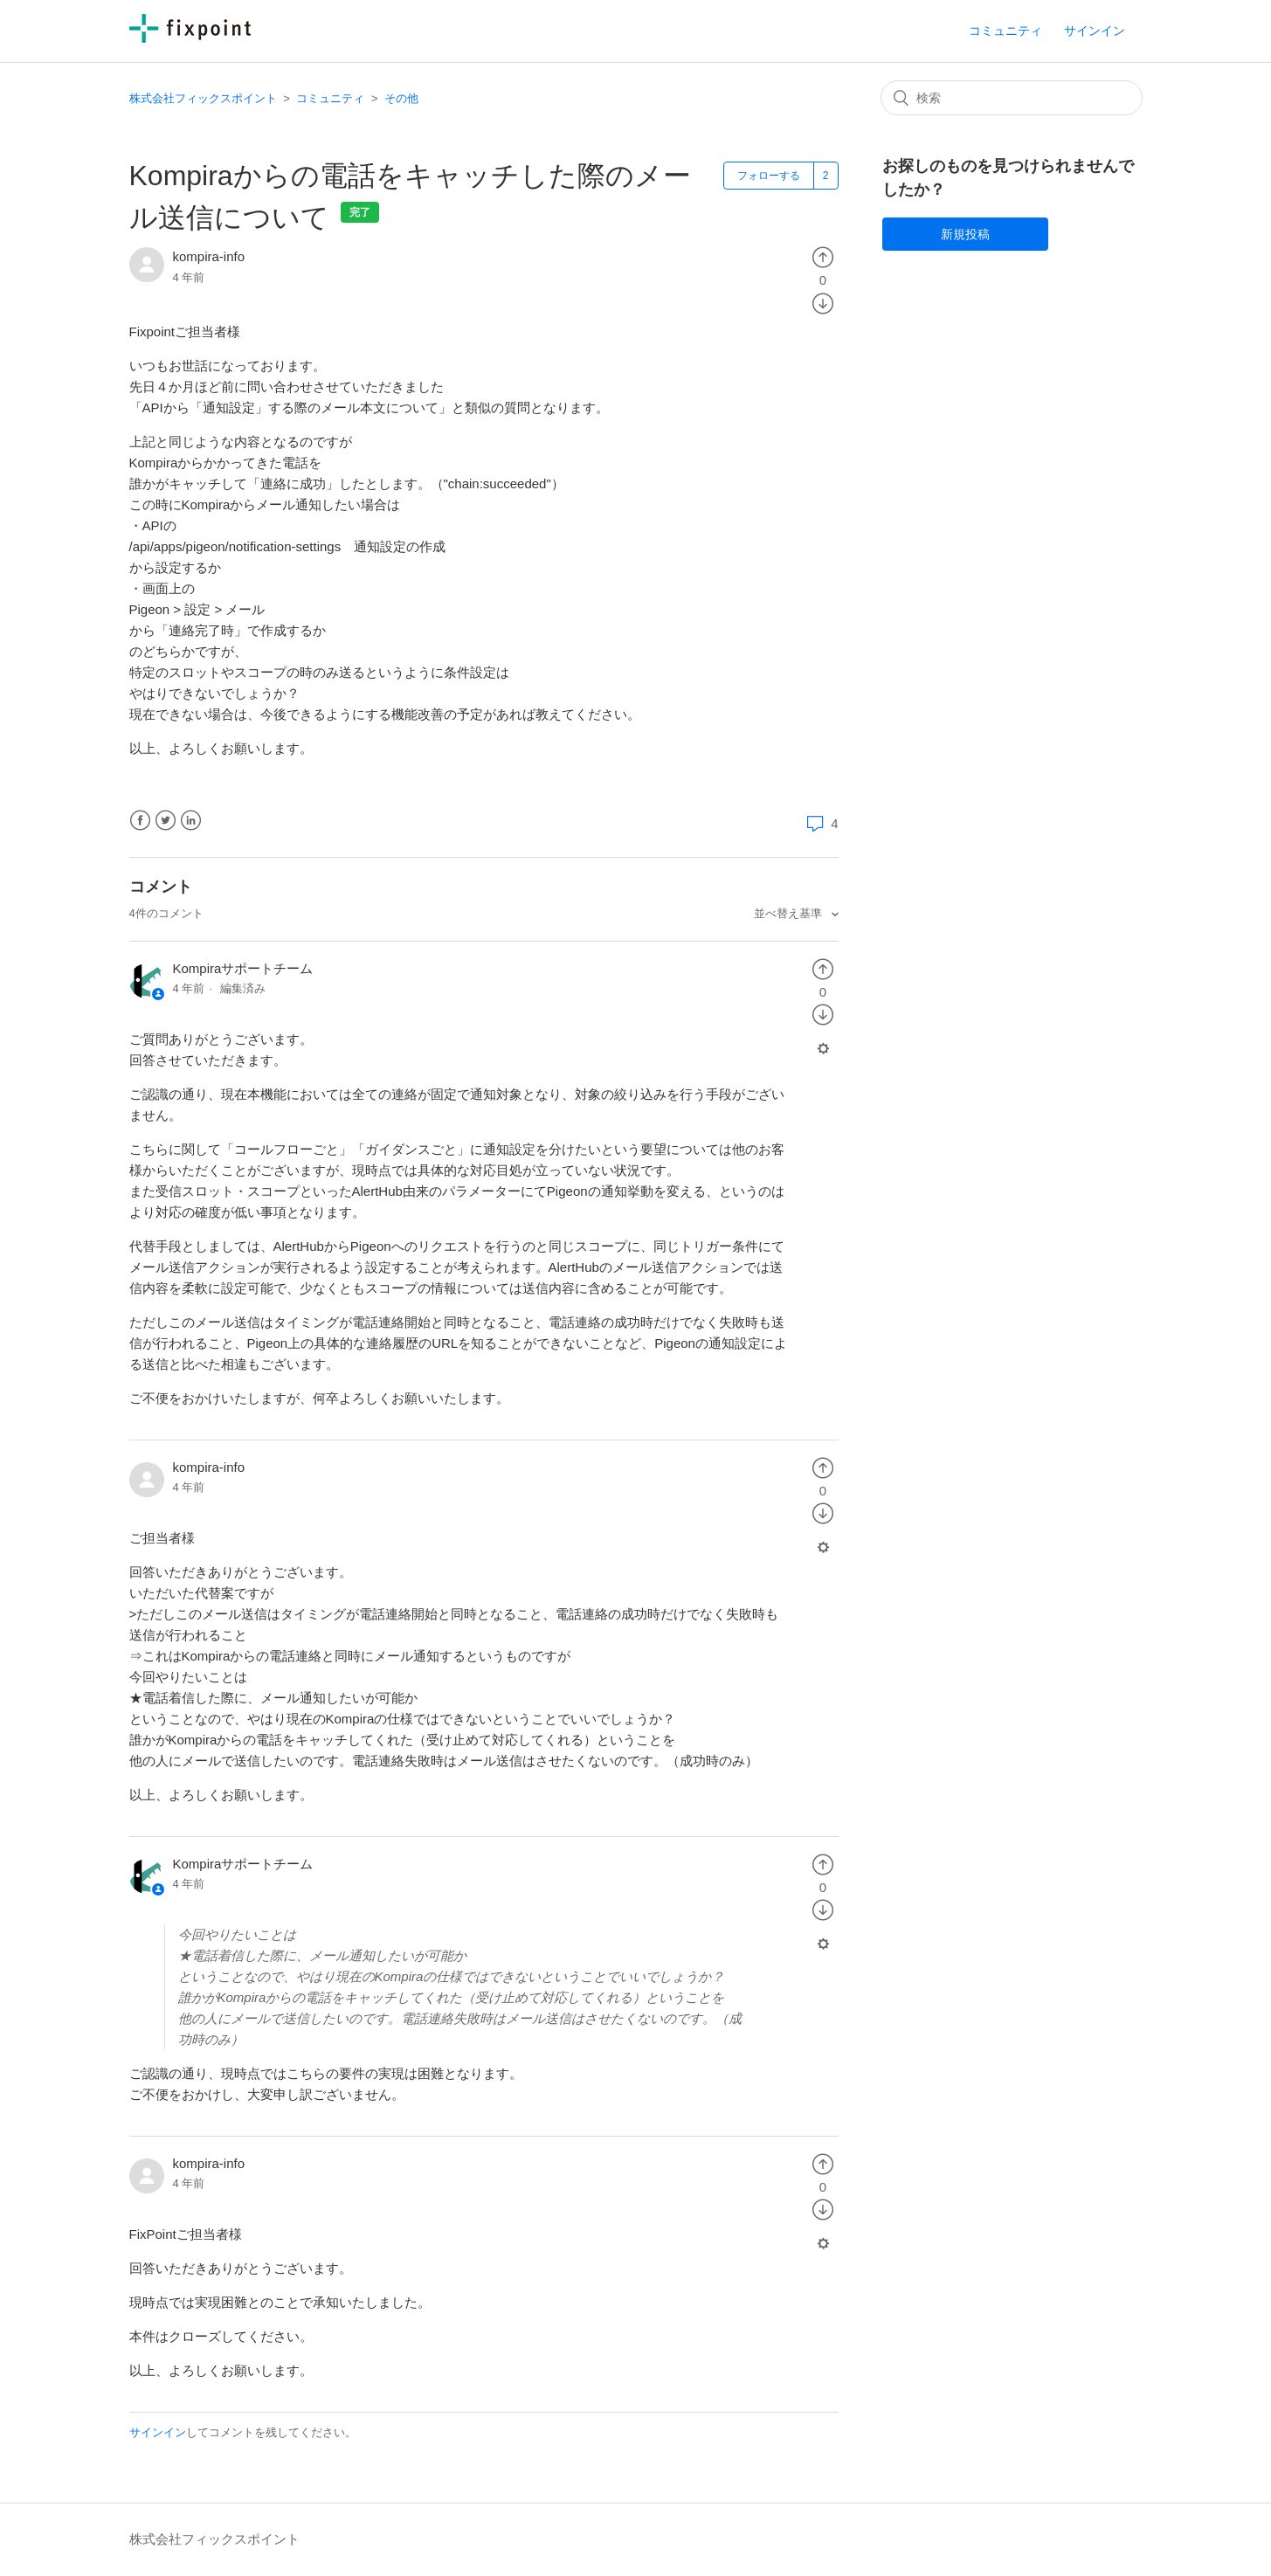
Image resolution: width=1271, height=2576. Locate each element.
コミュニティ (1005, 31)
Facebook (140, 821)
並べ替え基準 (789, 913)
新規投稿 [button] (965, 234)
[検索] (1012, 97)
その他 (401, 98)
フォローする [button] (768, 175)
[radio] (822, 256)
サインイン (157, 2432)
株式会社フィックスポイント (203, 98)
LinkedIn (191, 821)
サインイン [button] (1094, 31)
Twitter (165, 821)
